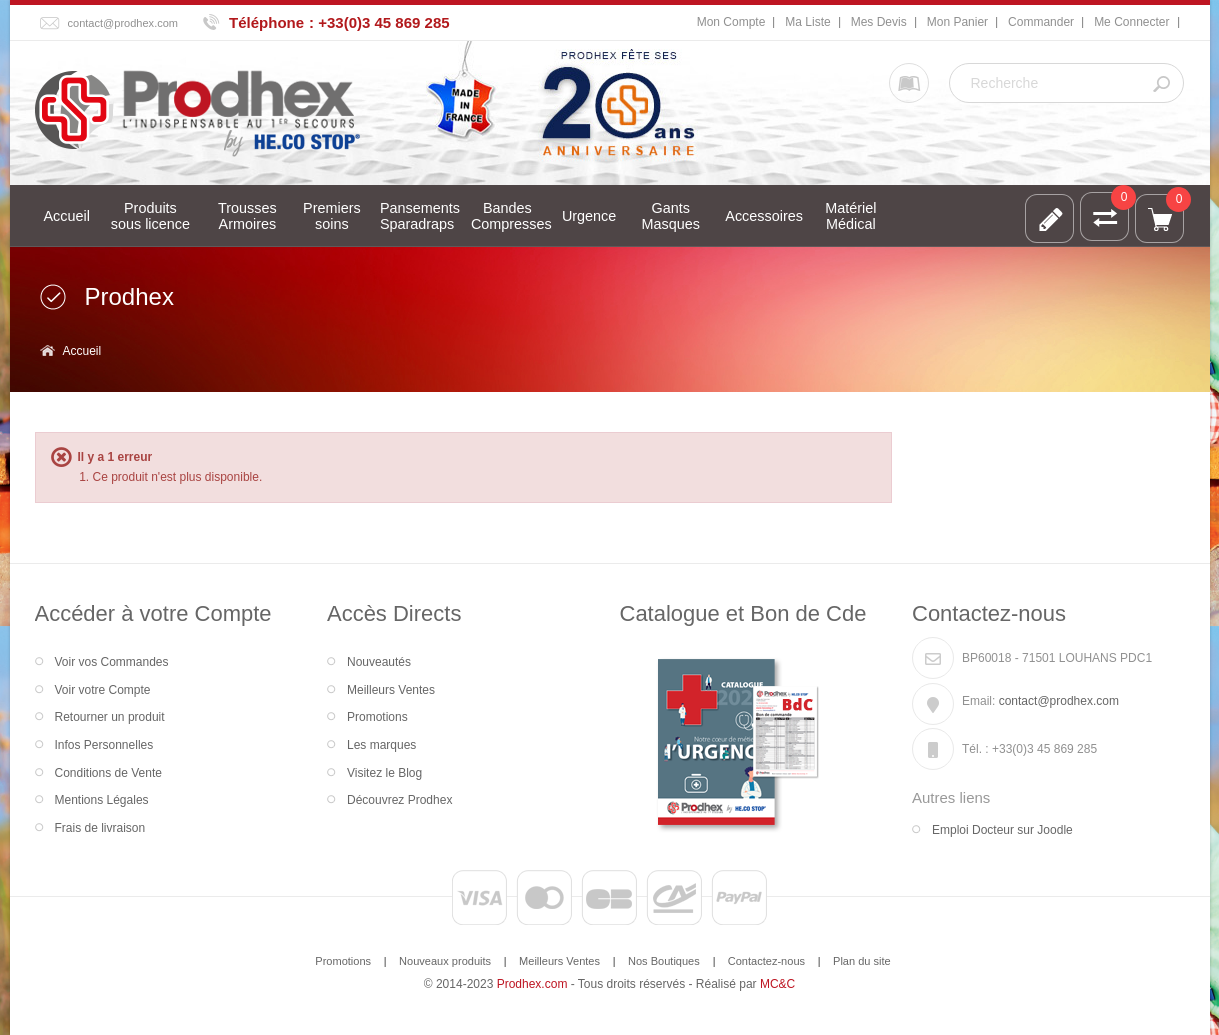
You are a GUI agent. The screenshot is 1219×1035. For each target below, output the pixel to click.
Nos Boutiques (664, 961)
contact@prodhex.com (123, 23)
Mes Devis (879, 22)
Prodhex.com (532, 984)
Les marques (381, 745)
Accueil (82, 351)
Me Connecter (1131, 22)
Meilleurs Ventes (391, 690)
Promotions (377, 717)
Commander (1041, 22)
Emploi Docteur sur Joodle (1002, 830)
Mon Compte (731, 22)
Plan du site (862, 961)
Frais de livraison (100, 828)
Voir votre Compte (103, 690)
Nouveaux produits (445, 961)
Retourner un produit (110, 717)
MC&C (777, 984)
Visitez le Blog (384, 773)
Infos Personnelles (104, 745)
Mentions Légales (102, 800)
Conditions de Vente (108, 773)
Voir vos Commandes (112, 662)
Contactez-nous (766, 961)
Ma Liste (807, 22)
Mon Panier (957, 22)
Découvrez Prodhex (399, 800)
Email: (978, 701)
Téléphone (266, 22)
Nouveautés (379, 662)
